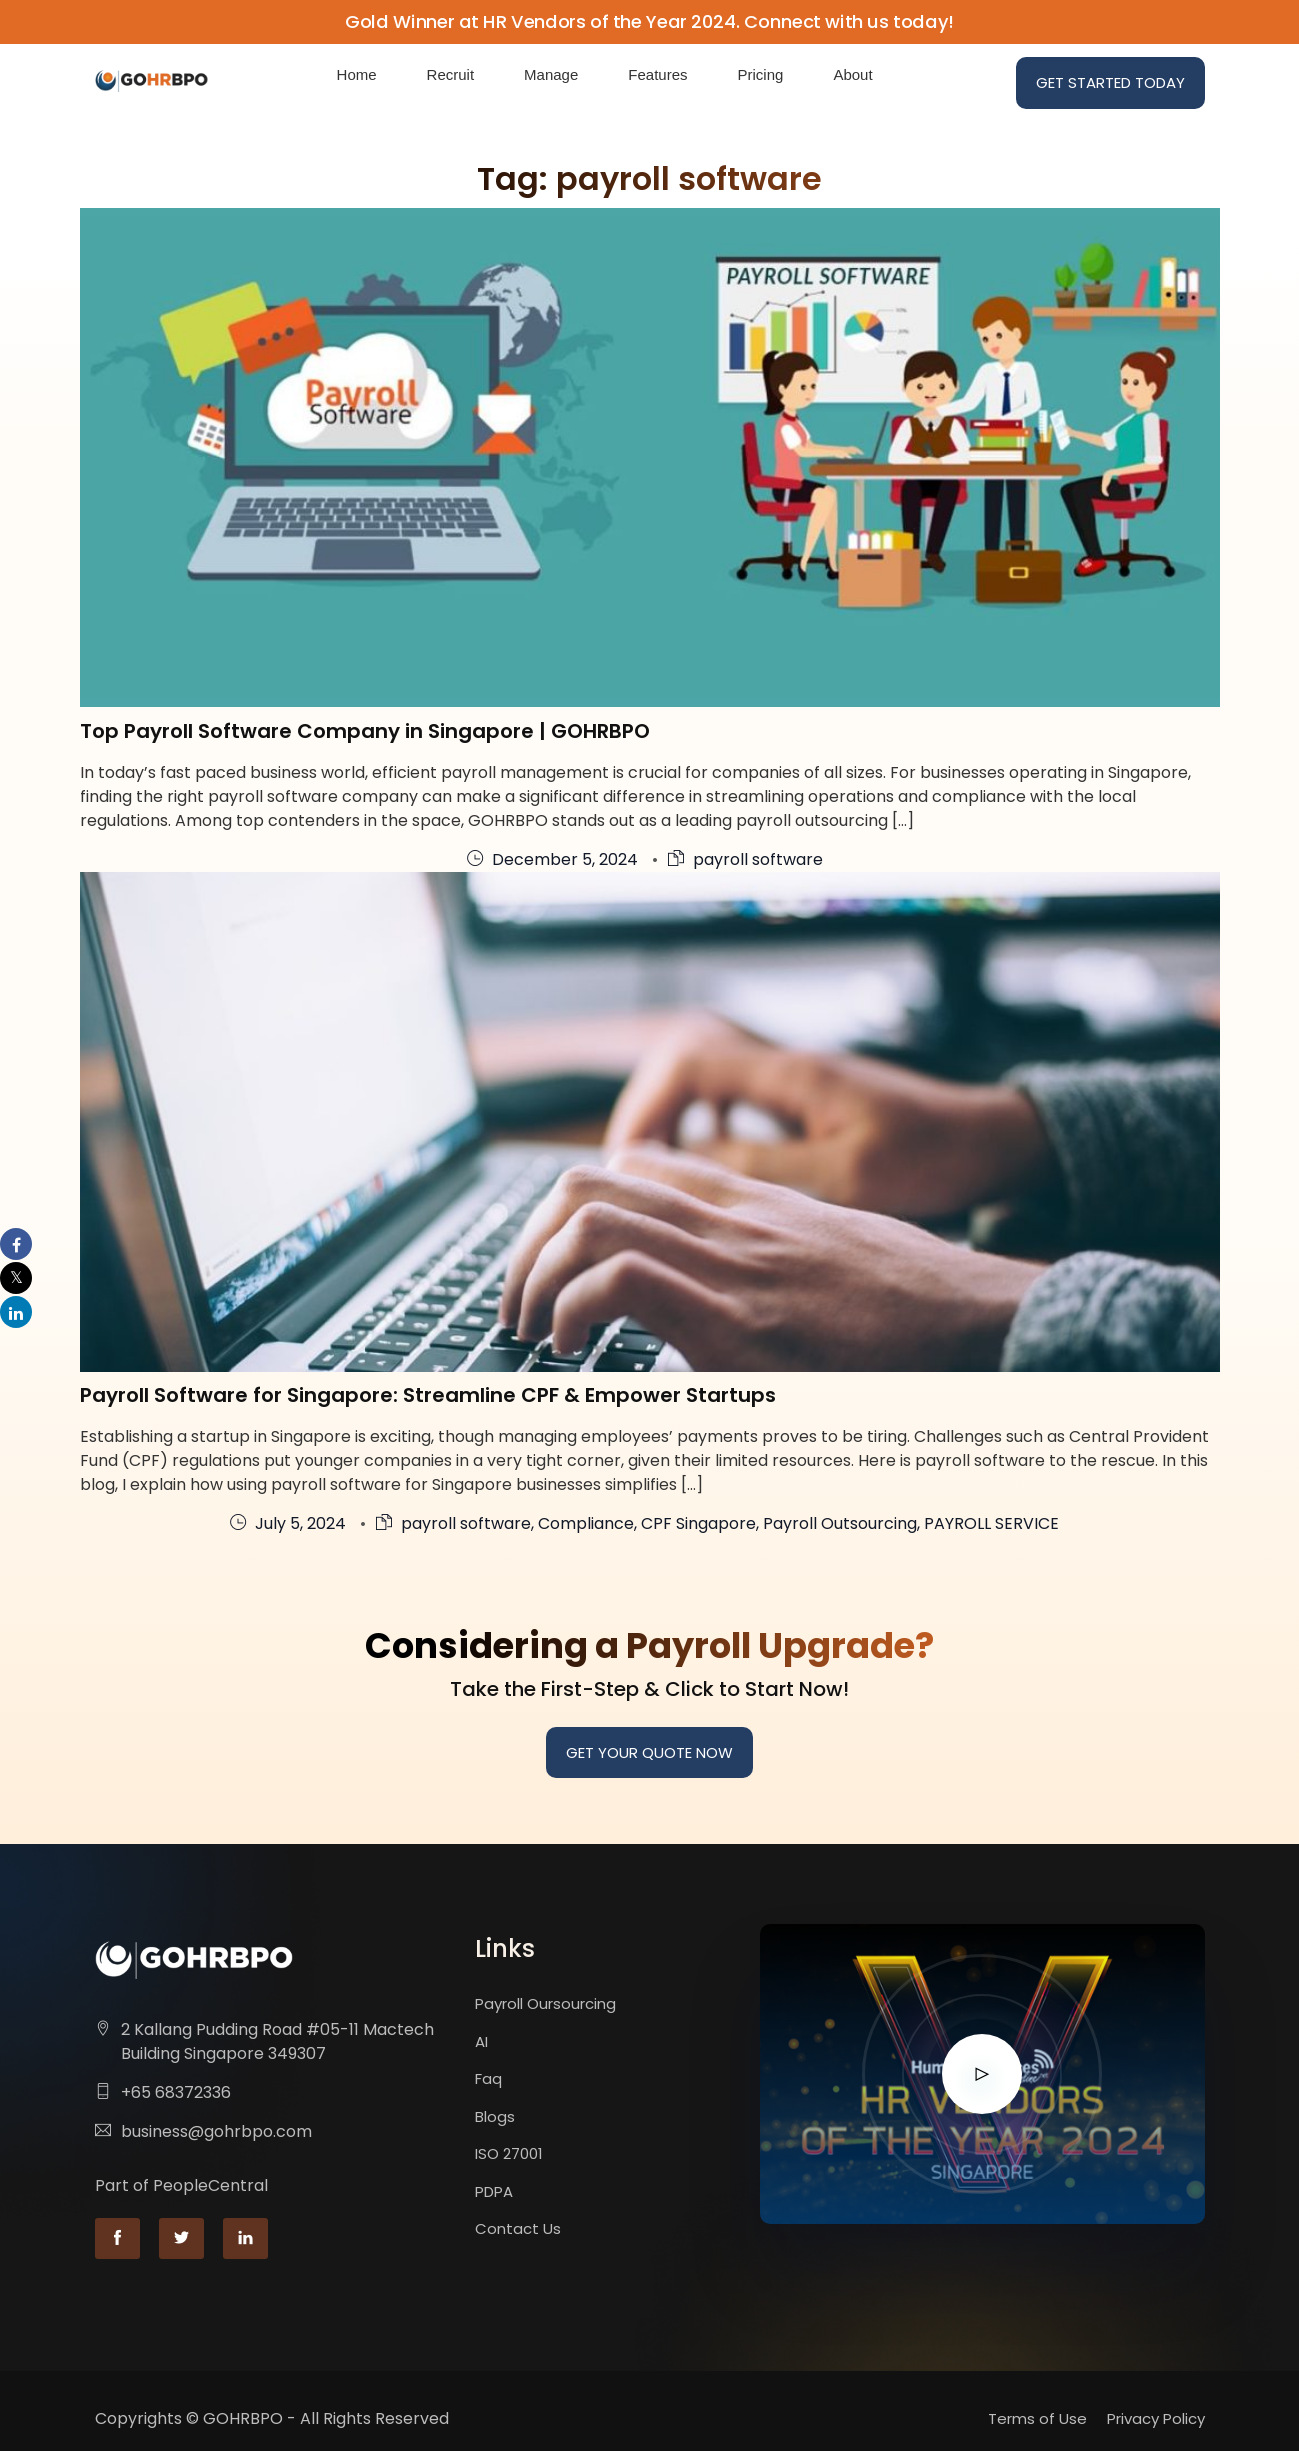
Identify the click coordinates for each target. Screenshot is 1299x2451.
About (852, 74)
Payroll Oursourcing (545, 2003)
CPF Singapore (698, 1523)
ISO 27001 (509, 2153)
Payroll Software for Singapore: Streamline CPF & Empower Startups (428, 1395)
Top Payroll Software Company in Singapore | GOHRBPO (365, 731)
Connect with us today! (849, 21)
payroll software (758, 859)
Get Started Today (1110, 82)
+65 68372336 (176, 2092)
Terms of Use (1037, 2418)
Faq (488, 2078)
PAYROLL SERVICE (991, 1523)
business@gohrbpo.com (216, 2131)
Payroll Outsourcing (840, 1523)
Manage (551, 74)
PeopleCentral (210, 2185)
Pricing (761, 74)
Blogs (495, 2116)
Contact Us (518, 2228)
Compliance (586, 1523)
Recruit (451, 74)
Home (357, 74)
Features (657, 74)
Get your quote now (649, 1752)
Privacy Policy (1156, 2418)
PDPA (494, 2191)
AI (481, 2041)
